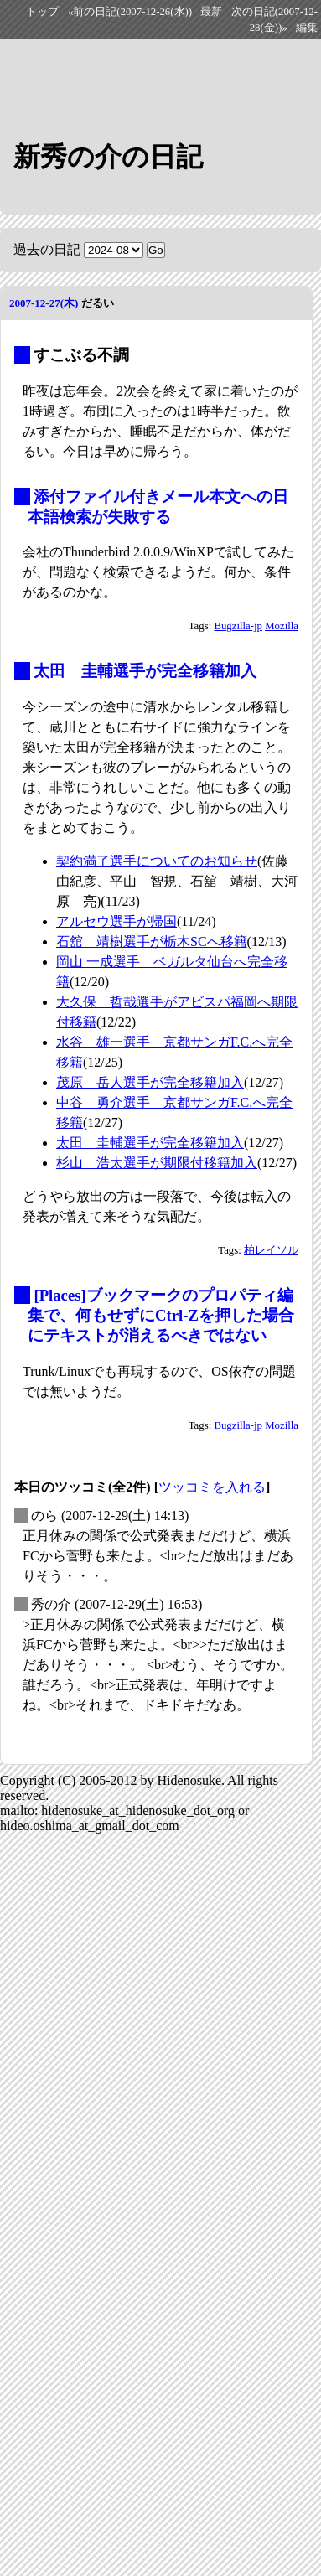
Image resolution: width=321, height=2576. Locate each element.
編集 (307, 28)
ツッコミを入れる (212, 1487)
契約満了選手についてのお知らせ (156, 861)
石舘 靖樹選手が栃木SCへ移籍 (151, 941)
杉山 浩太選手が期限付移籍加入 (156, 1163)
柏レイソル (271, 1250)
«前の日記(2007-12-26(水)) (130, 12)
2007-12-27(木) (43, 303)
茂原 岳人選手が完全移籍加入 (150, 1082)
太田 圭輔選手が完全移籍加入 (145, 671)
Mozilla (281, 626)
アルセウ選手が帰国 (116, 921)
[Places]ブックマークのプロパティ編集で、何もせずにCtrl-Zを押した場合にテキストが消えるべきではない (161, 1315)
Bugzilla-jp (238, 626)
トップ (42, 12)
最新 (211, 12)
